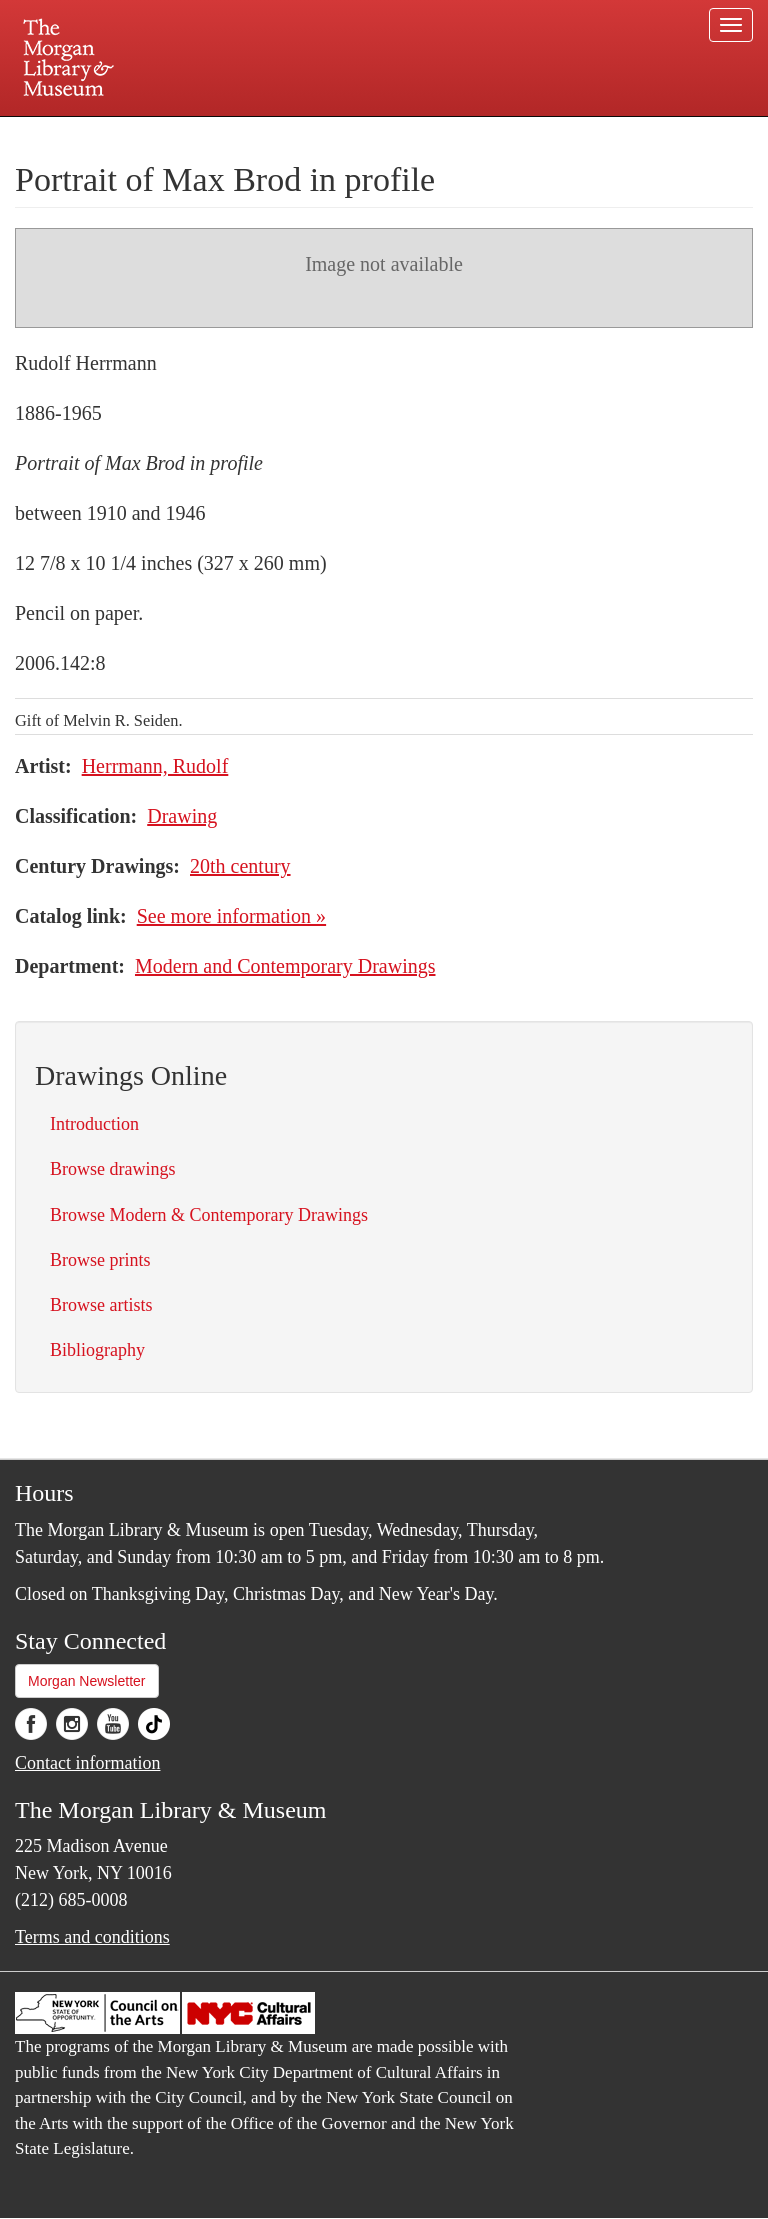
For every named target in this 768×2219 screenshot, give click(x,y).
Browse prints (100, 1260)
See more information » (231, 916)
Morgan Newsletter (87, 1681)
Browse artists (101, 1305)
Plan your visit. (146, 134)
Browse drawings (112, 1169)
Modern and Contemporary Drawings (285, 966)
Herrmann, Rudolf (155, 766)
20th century (240, 866)
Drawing (182, 816)
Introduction (94, 1124)
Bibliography (97, 1350)
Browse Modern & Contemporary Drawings (209, 1215)
